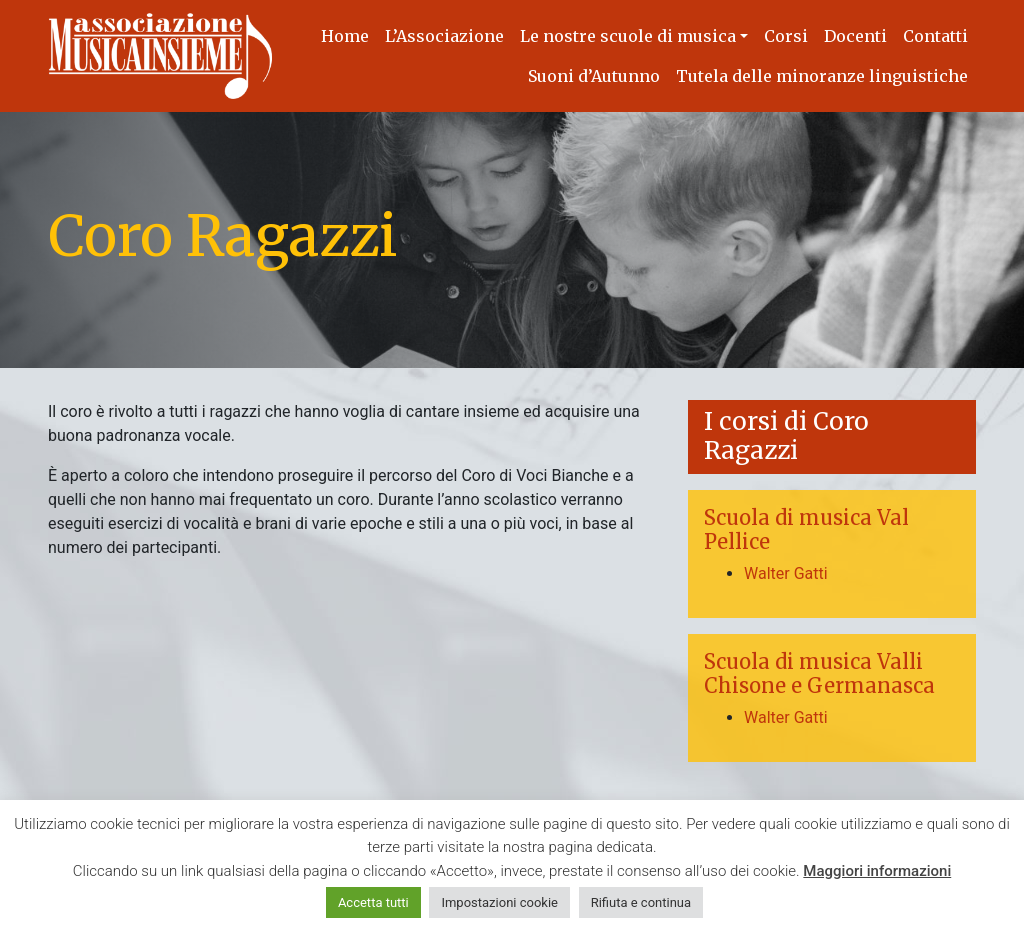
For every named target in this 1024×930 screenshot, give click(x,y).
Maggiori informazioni (877, 871)
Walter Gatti (786, 573)
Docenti (855, 36)
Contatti (935, 36)
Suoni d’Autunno (594, 76)
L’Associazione (444, 36)
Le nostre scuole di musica (628, 36)
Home (345, 36)
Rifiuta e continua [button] (641, 902)
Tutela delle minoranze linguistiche (822, 76)
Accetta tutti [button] (373, 902)
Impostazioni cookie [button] (499, 902)
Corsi (786, 36)
